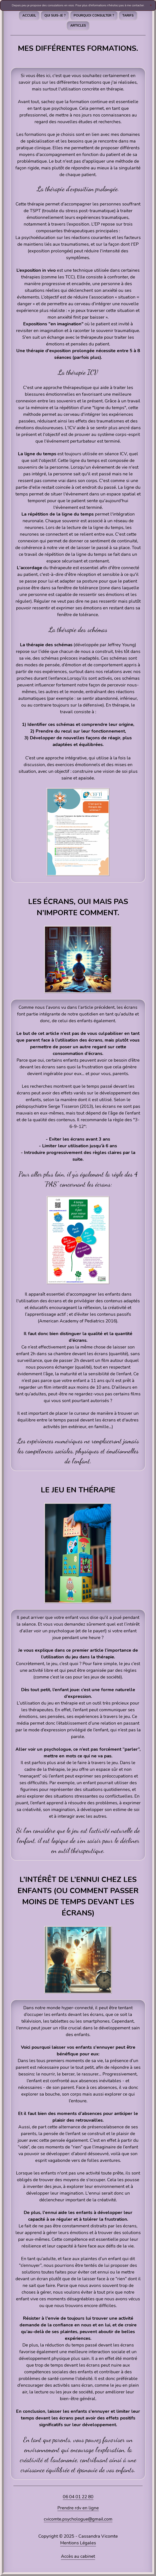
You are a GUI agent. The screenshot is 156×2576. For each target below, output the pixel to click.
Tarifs (128, 15)
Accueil (29, 15)
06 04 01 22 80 (78, 2497)
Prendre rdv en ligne (78, 2508)
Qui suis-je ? (55, 15)
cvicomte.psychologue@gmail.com (78, 2519)
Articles (78, 25)
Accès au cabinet (78, 2556)
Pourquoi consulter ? (94, 15)
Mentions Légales (78, 2543)
